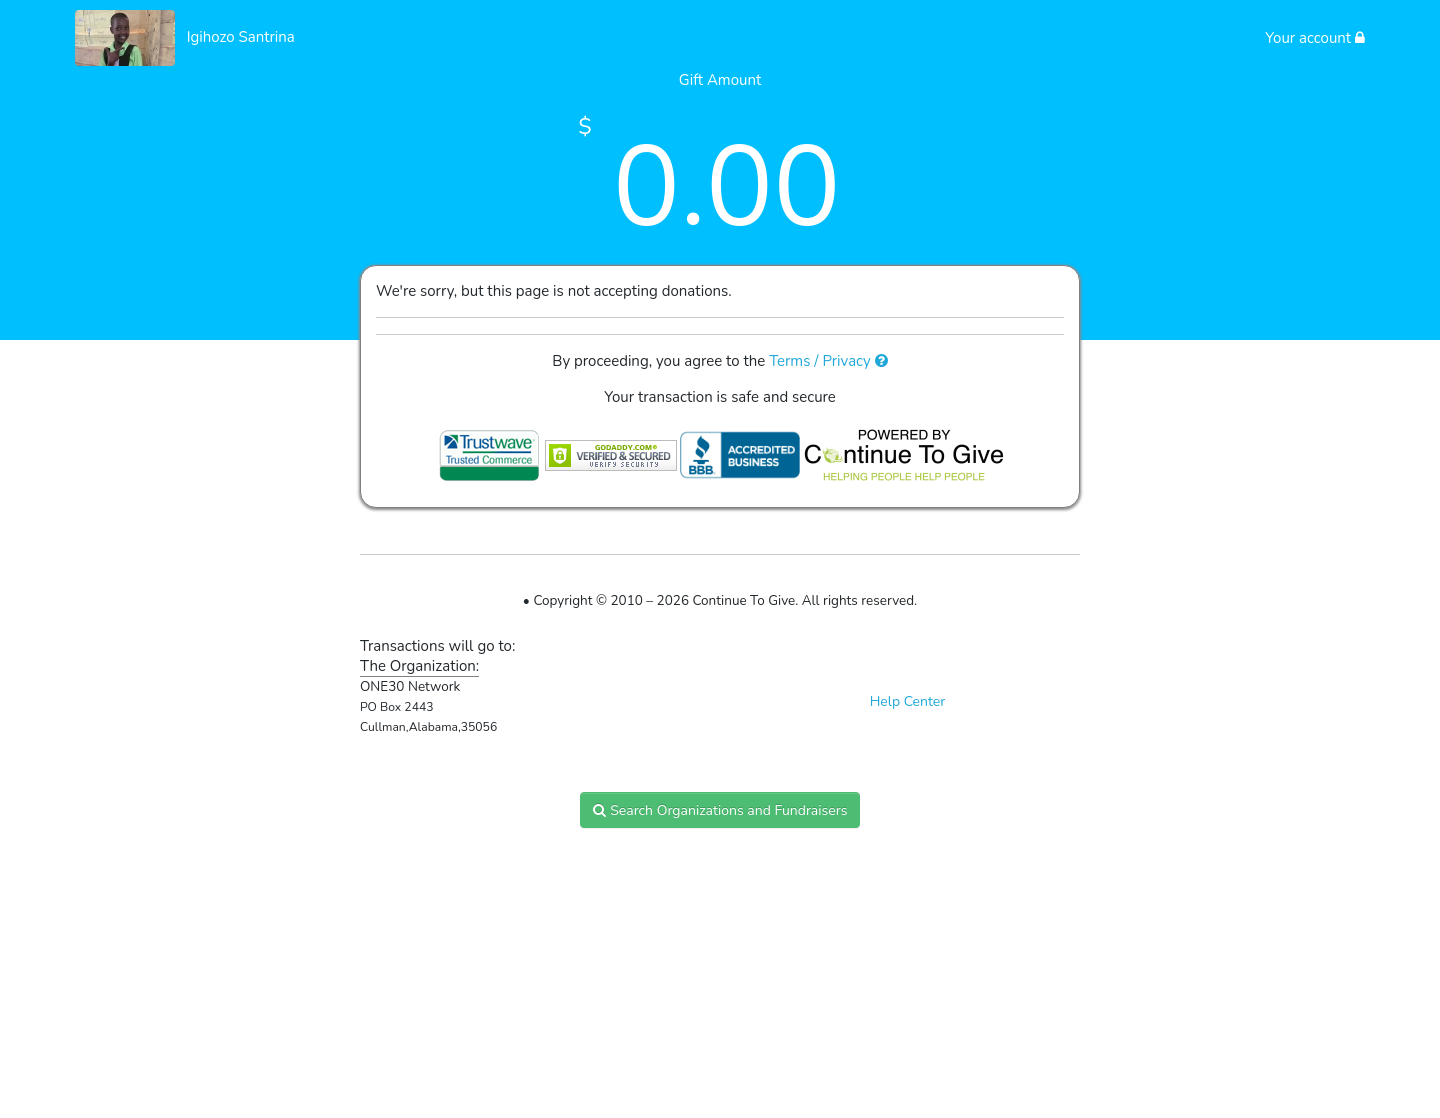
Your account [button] (1315, 38)
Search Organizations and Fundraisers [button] (720, 810)
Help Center (908, 701)
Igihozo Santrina (241, 37)
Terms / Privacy (828, 361)
